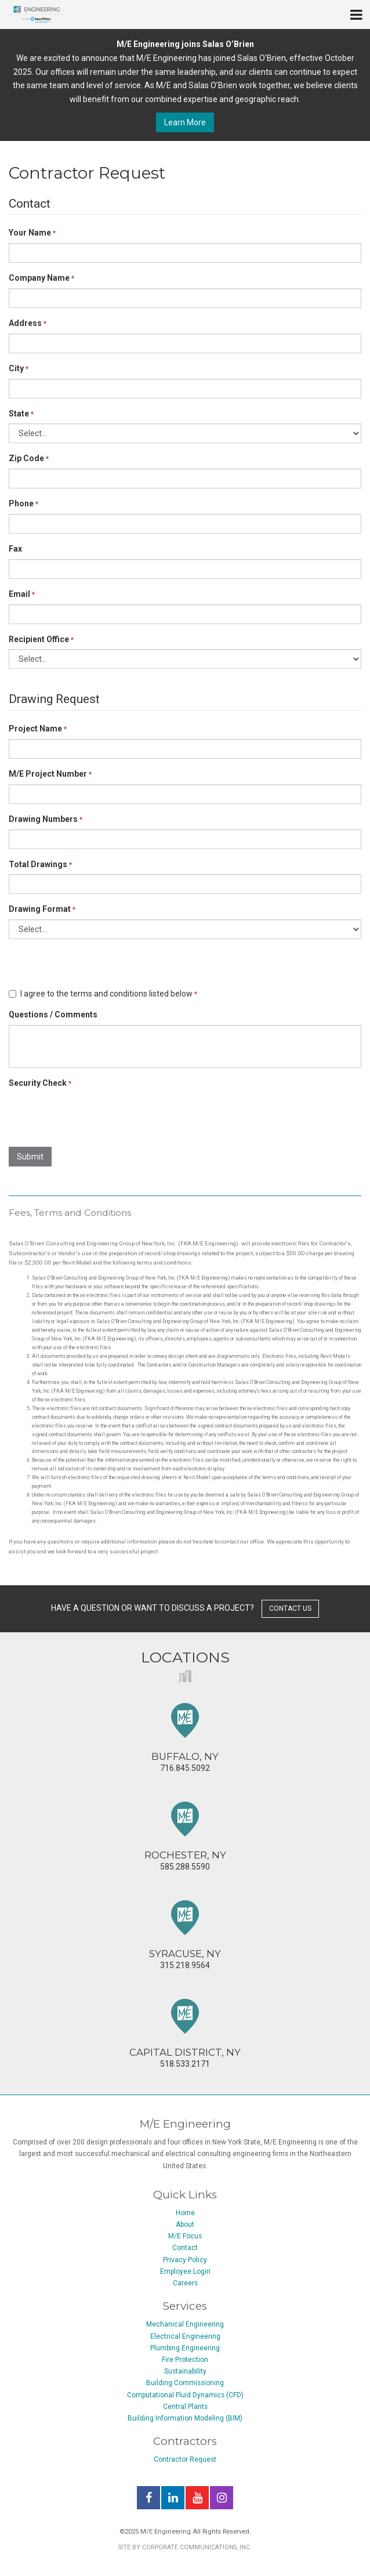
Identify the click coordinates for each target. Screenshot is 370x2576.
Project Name (38, 728)
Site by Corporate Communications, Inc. (185, 2547)
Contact (185, 2248)
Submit (30, 1156)
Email (22, 594)
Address (27, 323)
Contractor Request (185, 2459)
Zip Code (29, 458)
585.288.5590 (185, 1836)
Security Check (40, 1083)
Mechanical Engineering (185, 2324)
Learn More (185, 122)
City (18, 368)
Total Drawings (40, 864)
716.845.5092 (185, 1738)
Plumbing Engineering (185, 2348)
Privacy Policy (185, 2260)
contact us (290, 1608)
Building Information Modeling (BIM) (185, 2418)
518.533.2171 (185, 2033)
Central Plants (185, 2407)
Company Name (41, 277)
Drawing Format (42, 909)
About (185, 2224)
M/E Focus (185, 2236)
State (21, 413)
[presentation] (97, 1115)
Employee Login (185, 2271)
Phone (23, 503)
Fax (15, 548)
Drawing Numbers (45, 819)
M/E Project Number (50, 773)
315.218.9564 (185, 1935)
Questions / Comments (53, 1014)
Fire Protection (185, 2360)
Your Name (32, 232)
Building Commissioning (185, 2383)
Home (185, 2213)
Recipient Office (41, 639)
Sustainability (185, 2371)
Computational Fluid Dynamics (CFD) (185, 2395)
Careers (185, 2283)
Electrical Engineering (185, 2336)
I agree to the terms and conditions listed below (103, 993)
